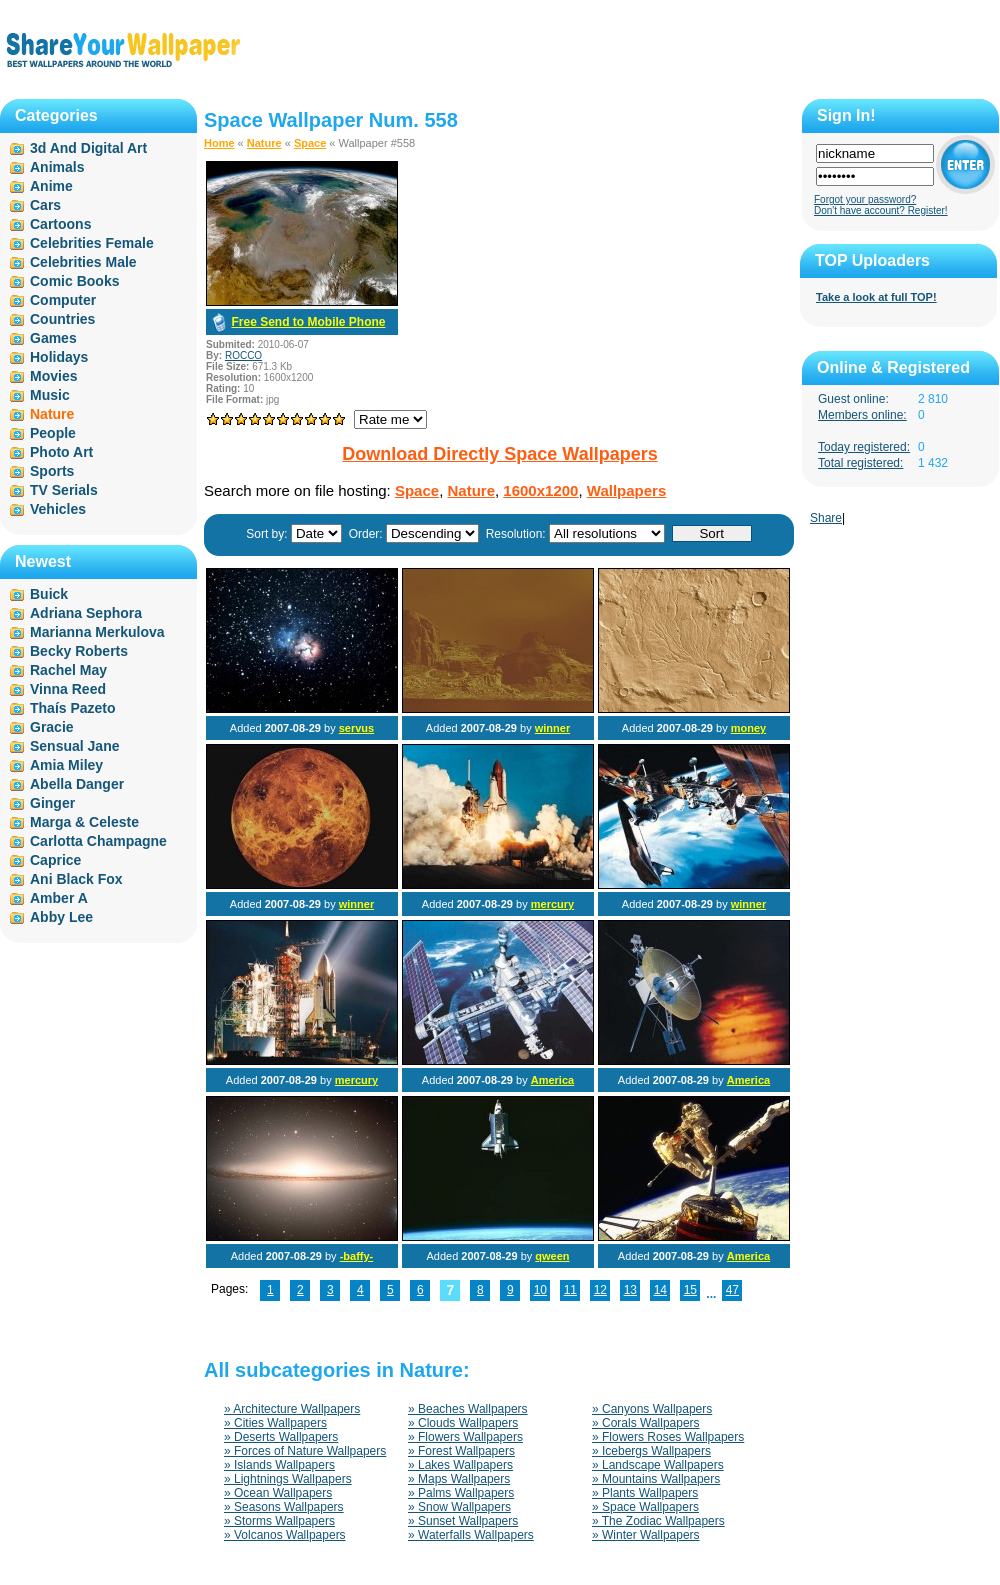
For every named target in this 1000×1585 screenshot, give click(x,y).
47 (732, 1290)
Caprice (55, 860)
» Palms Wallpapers (461, 1493)
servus (356, 728)
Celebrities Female (92, 243)
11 (570, 1290)
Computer (63, 300)
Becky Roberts (79, 651)
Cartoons (60, 224)
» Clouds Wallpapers (463, 1423)
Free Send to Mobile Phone (308, 322)
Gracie (52, 727)
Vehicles (58, 509)
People (53, 433)
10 (540, 1290)
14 (660, 1290)
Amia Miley (66, 765)
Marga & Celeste (84, 822)
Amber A (59, 898)
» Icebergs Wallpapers (651, 1451)
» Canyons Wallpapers (652, 1409)
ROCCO (243, 355)
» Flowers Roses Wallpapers (668, 1437)
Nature (264, 143)
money (748, 728)
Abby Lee (61, 917)
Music (50, 395)
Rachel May (68, 670)
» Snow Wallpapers (459, 1507)
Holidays (59, 357)
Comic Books (74, 281)
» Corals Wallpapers (646, 1423)
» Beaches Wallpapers (468, 1409)
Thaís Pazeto (73, 708)
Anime (51, 186)
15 (690, 1290)
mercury (552, 904)
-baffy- (357, 1256)
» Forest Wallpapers (461, 1451)
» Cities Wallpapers (275, 1423)
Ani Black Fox (76, 879)
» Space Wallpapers (645, 1507)
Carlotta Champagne (98, 841)
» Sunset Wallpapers (463, 1521)
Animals (57, 167)
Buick (49, 594)
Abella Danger (77, 784)
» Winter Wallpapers (646, 1535)
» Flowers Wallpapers (465, 1437)
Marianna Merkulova (97, 632)
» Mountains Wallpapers (656, 1479)
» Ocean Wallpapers (278, 1493)
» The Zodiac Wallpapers (658, 1521)
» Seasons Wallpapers (284, 1507)
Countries (62, 319)
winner (552, 728)
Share (826, 518)
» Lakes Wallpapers (460, 1465)
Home (219, 143)
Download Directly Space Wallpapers (499, 454)
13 (630, 1290)
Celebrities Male (83, 262)
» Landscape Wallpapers (658, 1465)
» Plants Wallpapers (645, 1493)
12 (600, 1290)
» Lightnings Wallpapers (288, 1479)
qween (552, 1256)
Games (53, 338)
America (552, 1080)
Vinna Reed (68, 689)
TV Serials (64, 490)
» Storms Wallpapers (279, 1521)
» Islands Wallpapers (279, 1465)
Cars (45, 205)
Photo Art (61, 452)
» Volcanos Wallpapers (285, 1535)
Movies (53, 376)
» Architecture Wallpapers (292, 1409)
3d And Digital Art (88, 148)
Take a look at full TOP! (876, 297)
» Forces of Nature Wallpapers (305, 1451)
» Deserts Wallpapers (281, 1437)
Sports (52, 471)
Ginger (52, 803)
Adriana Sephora (86, 613)
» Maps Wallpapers (459, 1479)
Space (310, 143)
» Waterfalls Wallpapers (471, 1535)
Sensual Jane (75, 746)
